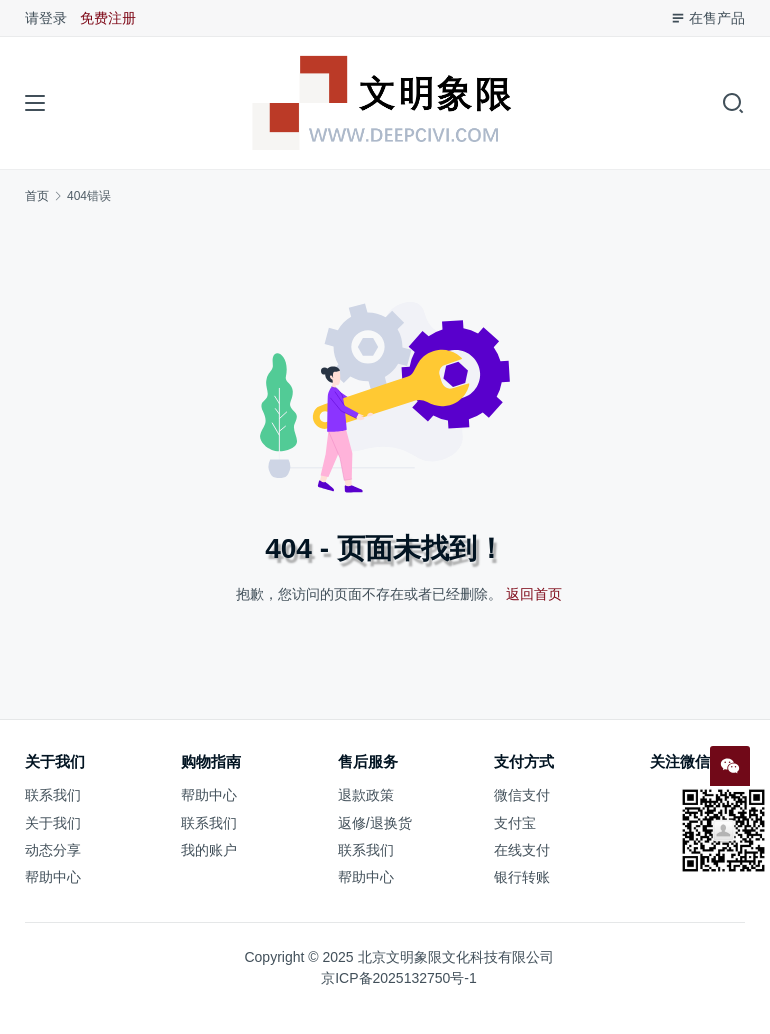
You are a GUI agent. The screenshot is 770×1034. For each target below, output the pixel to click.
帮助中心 (53, 877)
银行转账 (522, 877)
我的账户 (209, 850)
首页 (37, 196)
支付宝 (515, 823)
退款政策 (366, 795)
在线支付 (522, 850)
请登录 (46, 18)
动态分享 (53, 850)
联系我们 (53, 795)
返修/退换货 (375, 823)
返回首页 (534, 594)
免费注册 (108, 18)
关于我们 (53, 823)
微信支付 (522, 795)
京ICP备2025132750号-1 (399, 978)
